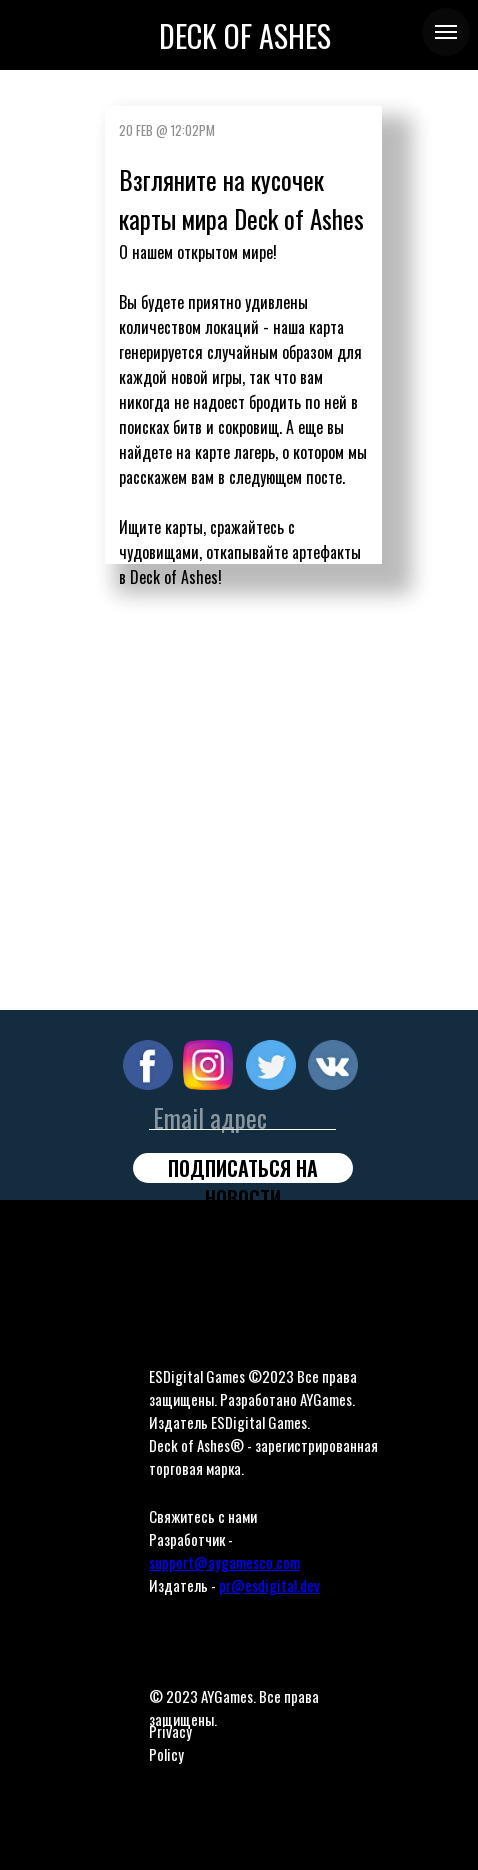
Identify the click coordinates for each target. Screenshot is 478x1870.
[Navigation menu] (446, 32)
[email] (243, 1118)
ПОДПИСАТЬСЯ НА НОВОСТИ (243, 1168)
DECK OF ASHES (245, 35)
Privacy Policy (170, 1742)
